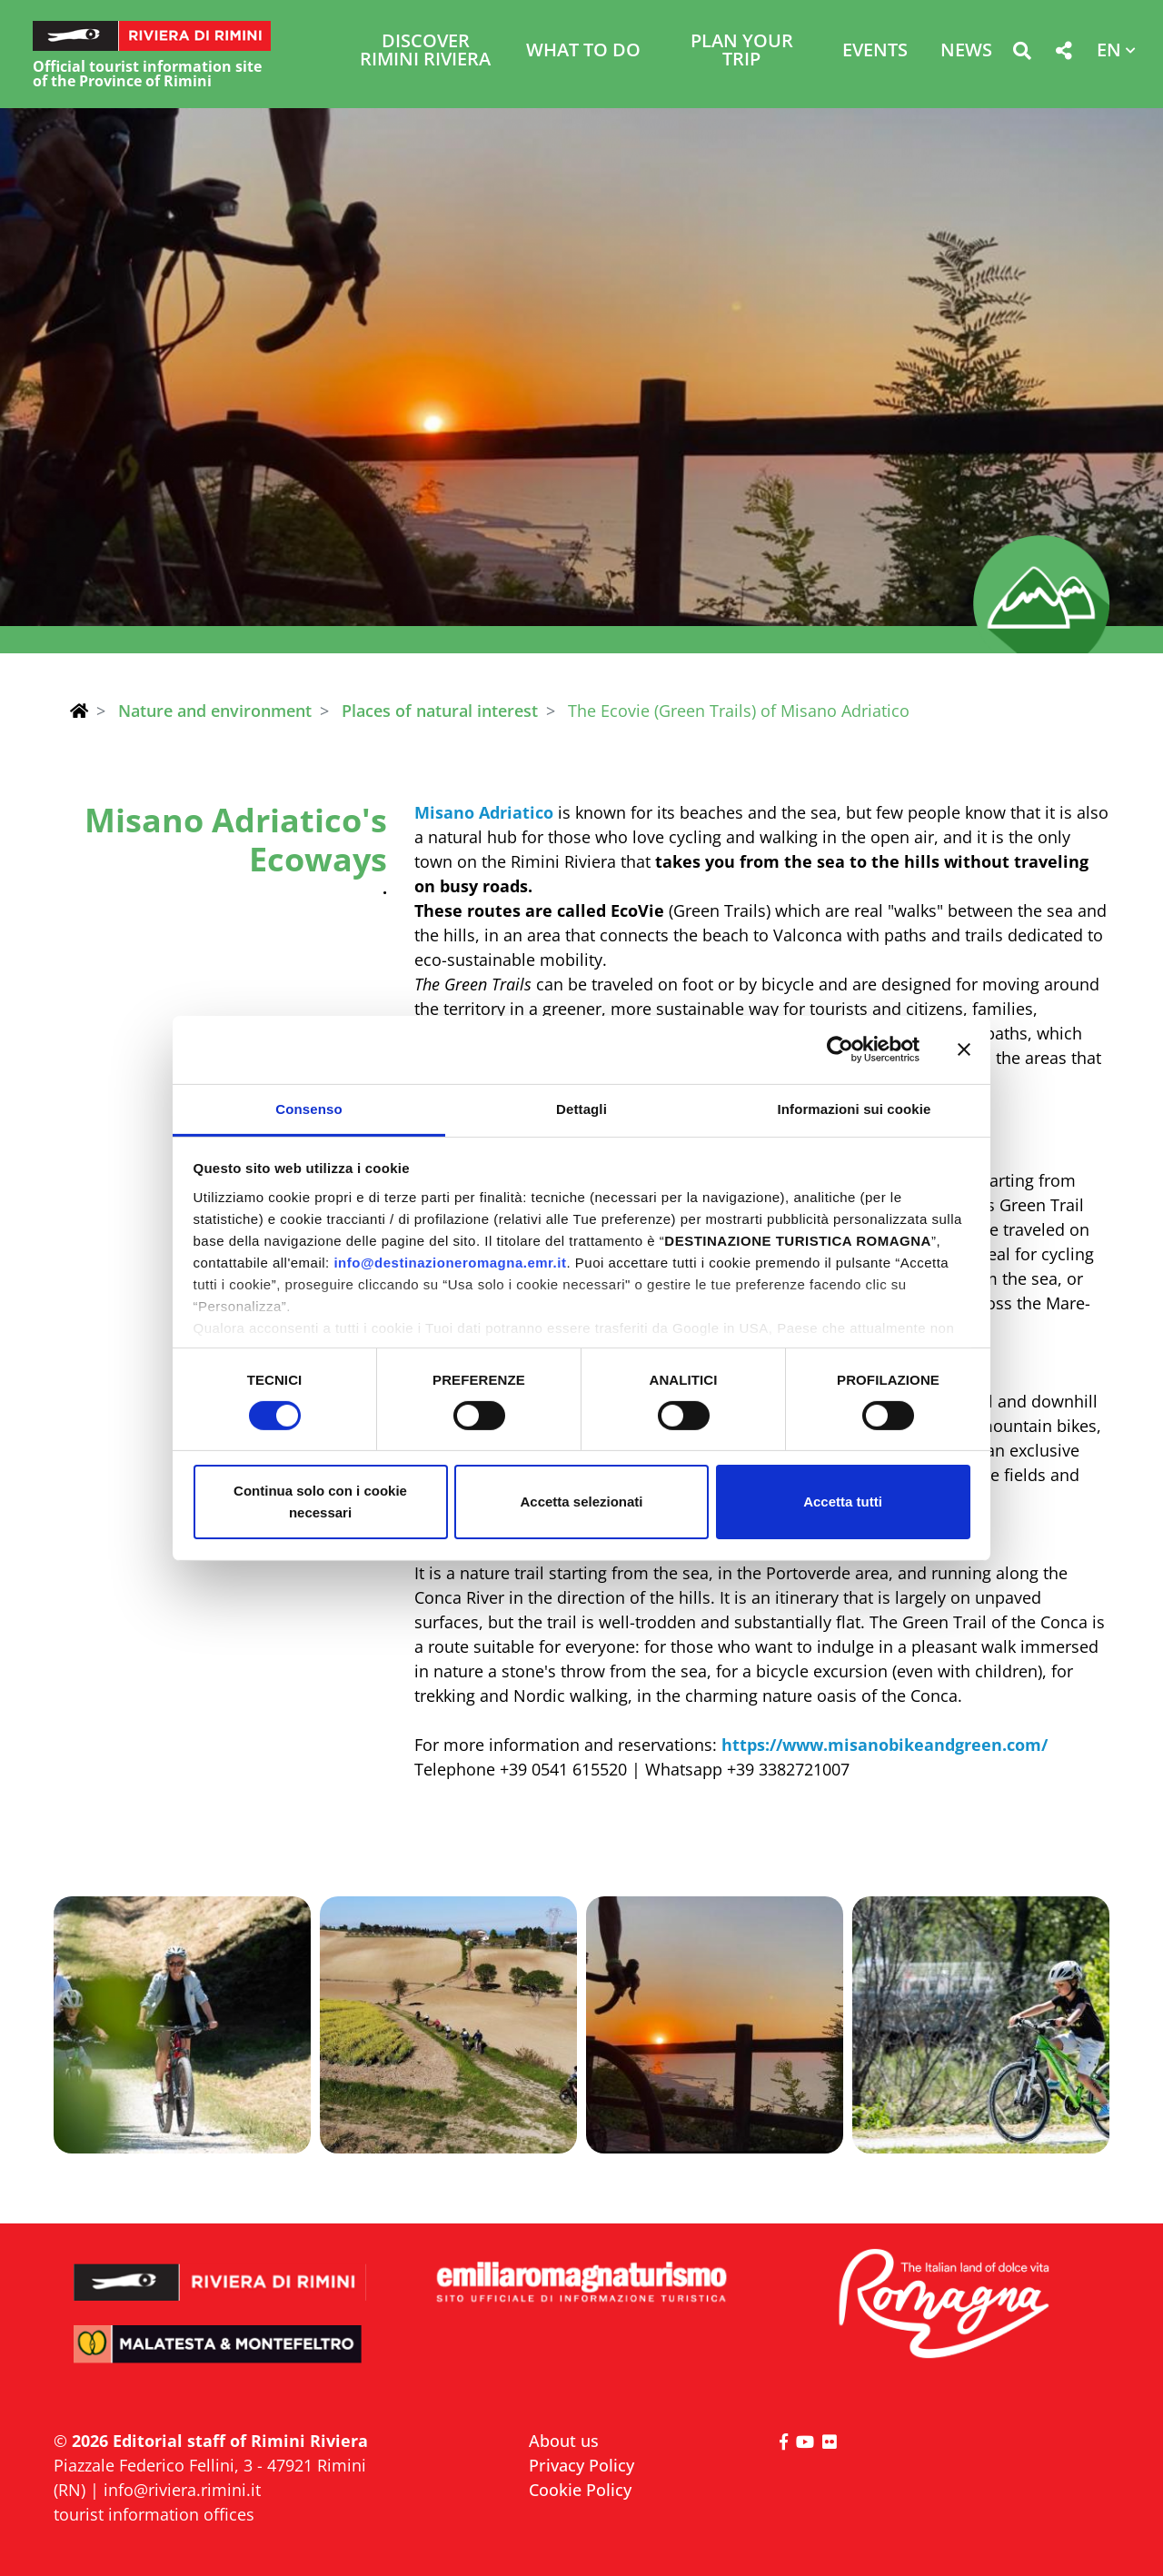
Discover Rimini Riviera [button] (425, 51)
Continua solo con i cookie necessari (320, 1501)
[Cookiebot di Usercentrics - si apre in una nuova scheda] (839, 1049)
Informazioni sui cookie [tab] (854, 1108)
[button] (1022, 54)
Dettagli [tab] (581, 1108)
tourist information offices (154, 2514)
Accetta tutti (842, 1501)
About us (564, 2441)
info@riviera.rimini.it (182, 2490)
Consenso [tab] (308, 1108)
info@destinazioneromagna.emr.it (449, 1261)
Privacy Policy (581, 2465)
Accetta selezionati (581, 1501)
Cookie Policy (580, 2490)
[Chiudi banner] (964, 1049)
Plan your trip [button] (742, 51)
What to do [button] (583, 51)
